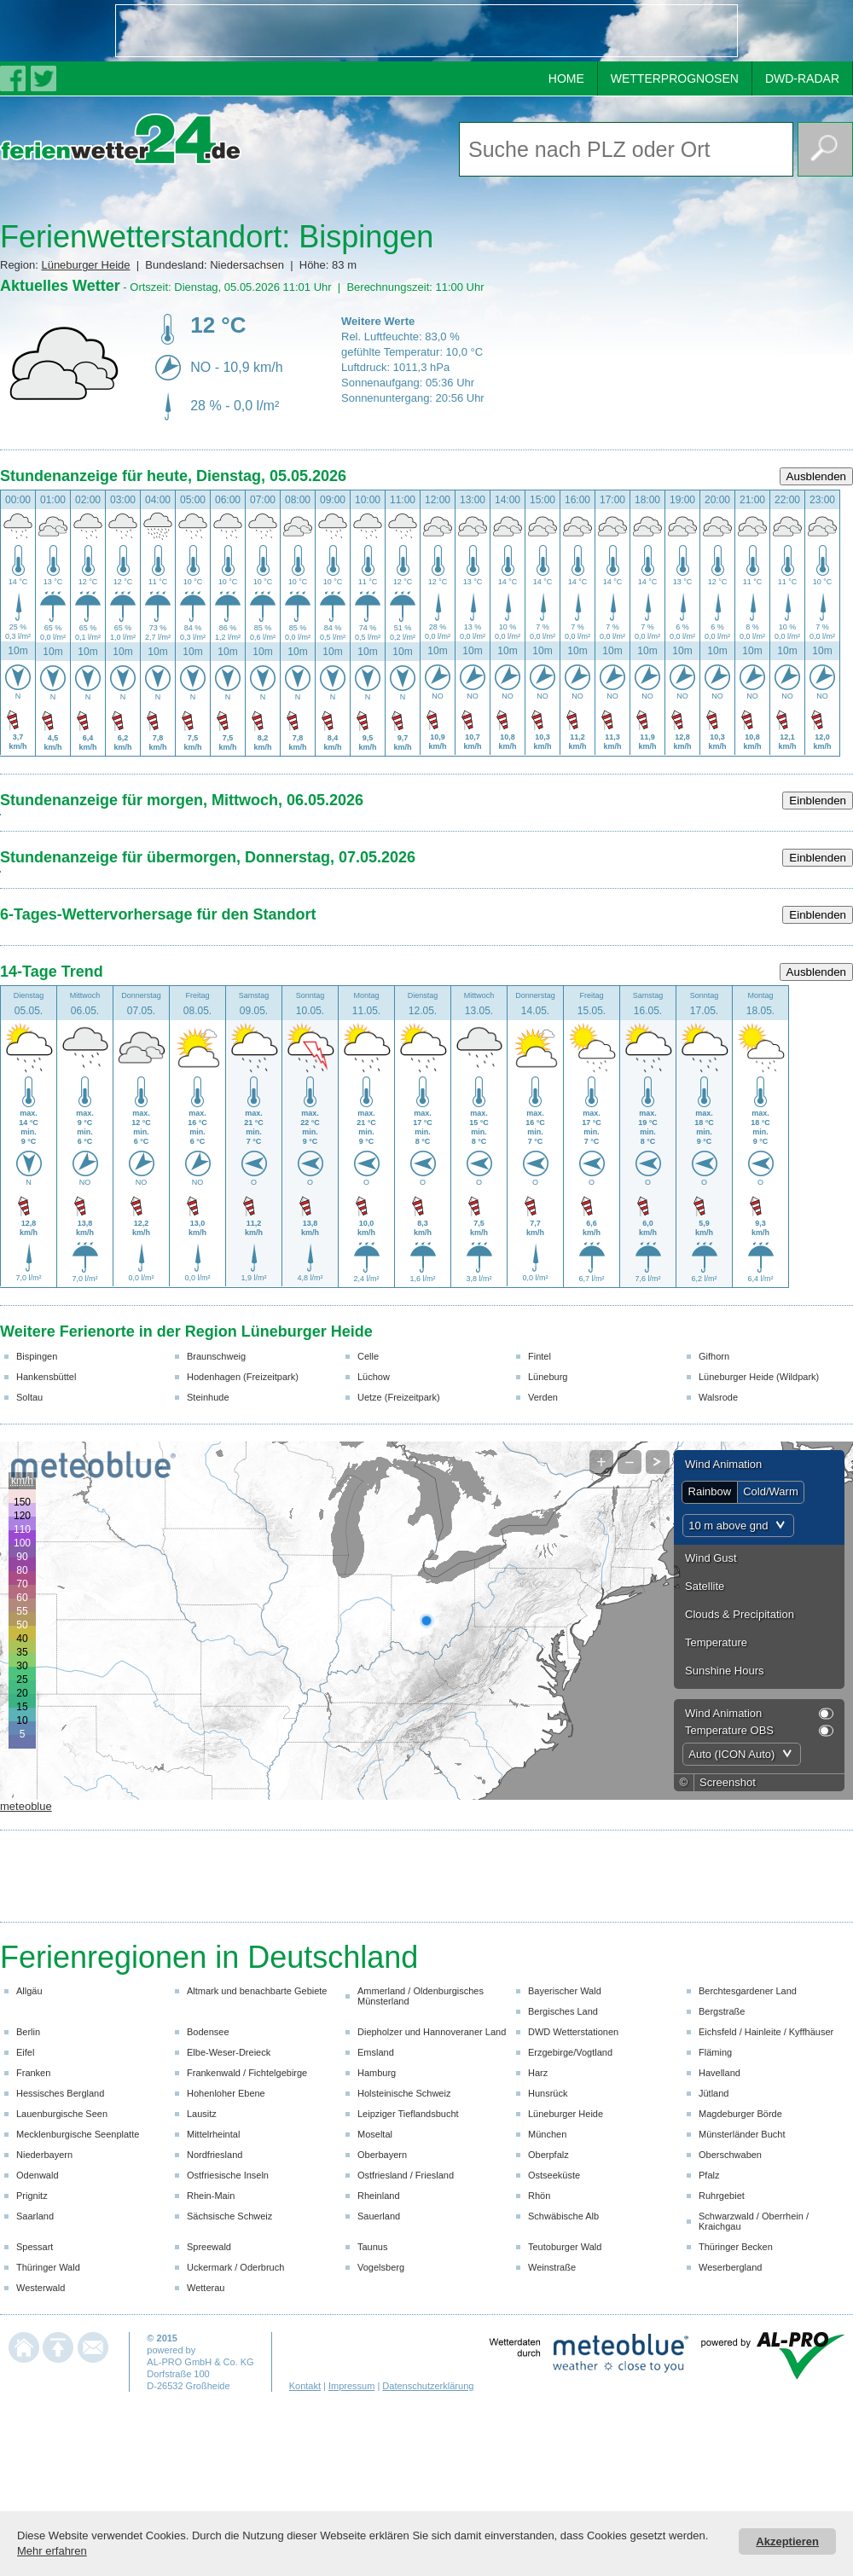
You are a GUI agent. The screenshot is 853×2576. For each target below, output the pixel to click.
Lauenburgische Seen (61, 2114)
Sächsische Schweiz (229, 2216)
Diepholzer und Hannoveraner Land (431, 2032)
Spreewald (209, 2247)
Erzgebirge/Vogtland (570, 2052)
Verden (543, 1397)
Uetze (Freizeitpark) (398, 1397)
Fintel (539, 1356)
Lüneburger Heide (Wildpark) (759, 1377)
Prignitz (32, 2195)
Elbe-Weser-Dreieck (228, 2052)
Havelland (719, 2073)
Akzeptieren (787, 2541)
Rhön (539, 2195)
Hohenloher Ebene (226, 2093)
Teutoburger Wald (564, 2247)
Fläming (715, 2052)
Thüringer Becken (736, 2247)
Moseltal (374, 2134)
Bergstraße (722, 2011)
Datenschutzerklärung (427, 2386)
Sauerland (378, 2216)
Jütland (713, 2093)
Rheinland (378, 2195)
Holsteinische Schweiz (403, 2093)
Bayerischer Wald (564, 1991)
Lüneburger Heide (85, 264)
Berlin (28, 2032)
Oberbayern (382, 2155)
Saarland (35, 2216)
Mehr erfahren (52, 2550)
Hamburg (376, 2073)
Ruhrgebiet (722, 2195)
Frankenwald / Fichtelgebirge (247, 2073)
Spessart (34, 2247)
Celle (368, 1356)
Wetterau (205, 2288)
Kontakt (305, 2386)
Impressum (351, 2386)
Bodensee (208, 2032)
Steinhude (208, 1397)
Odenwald (37, 2175)
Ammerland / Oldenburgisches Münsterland (420, 1996)
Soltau (29, 1397)
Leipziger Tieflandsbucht (408, 2114)
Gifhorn (714, 1356)
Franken (33, 2073)
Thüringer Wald (48, 2267)
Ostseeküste (554, 2175)
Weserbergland (730, 2267)
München (547, 2134)
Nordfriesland (214, 2155)
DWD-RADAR (802, 78)
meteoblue (26, 1806)
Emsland (375, 2052)
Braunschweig (216, 1356)
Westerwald (40, 2288)
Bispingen (36, 1356)
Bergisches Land (563, 2011)
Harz (538, 2073)
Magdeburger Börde (740, 2114)
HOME (566, 78)
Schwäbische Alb (563, 2216)
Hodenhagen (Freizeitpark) (243, 1377)
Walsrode (718, 1397)
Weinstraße (552, 2267)
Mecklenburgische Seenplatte (77, 2134)
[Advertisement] (218, 30)
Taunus (372, 2247)
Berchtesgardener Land (748, 1991)
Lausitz (202, 2114)
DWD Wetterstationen (573, 2032)
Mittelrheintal (213, 2134)
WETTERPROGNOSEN (675, 78)
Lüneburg (548, 1377)
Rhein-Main (211, 2195)
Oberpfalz (548, 2155)
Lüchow (373, 1377)
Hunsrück (547, 2093)
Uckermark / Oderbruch (235, 2267)
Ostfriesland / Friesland (405, 2175)
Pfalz (709, 2175)
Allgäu (29, 1991)
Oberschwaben (730, 2155)
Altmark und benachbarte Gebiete (257, 1991)
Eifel (25, 2052)
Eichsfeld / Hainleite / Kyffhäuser (766, 2032)
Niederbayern (44, 2155)
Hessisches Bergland (60, 2093)
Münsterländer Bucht (742, 2134)
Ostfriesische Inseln (228, 2175)
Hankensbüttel (46, 1377)
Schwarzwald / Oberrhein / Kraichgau (754, 2221)
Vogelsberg (380, 2267)
